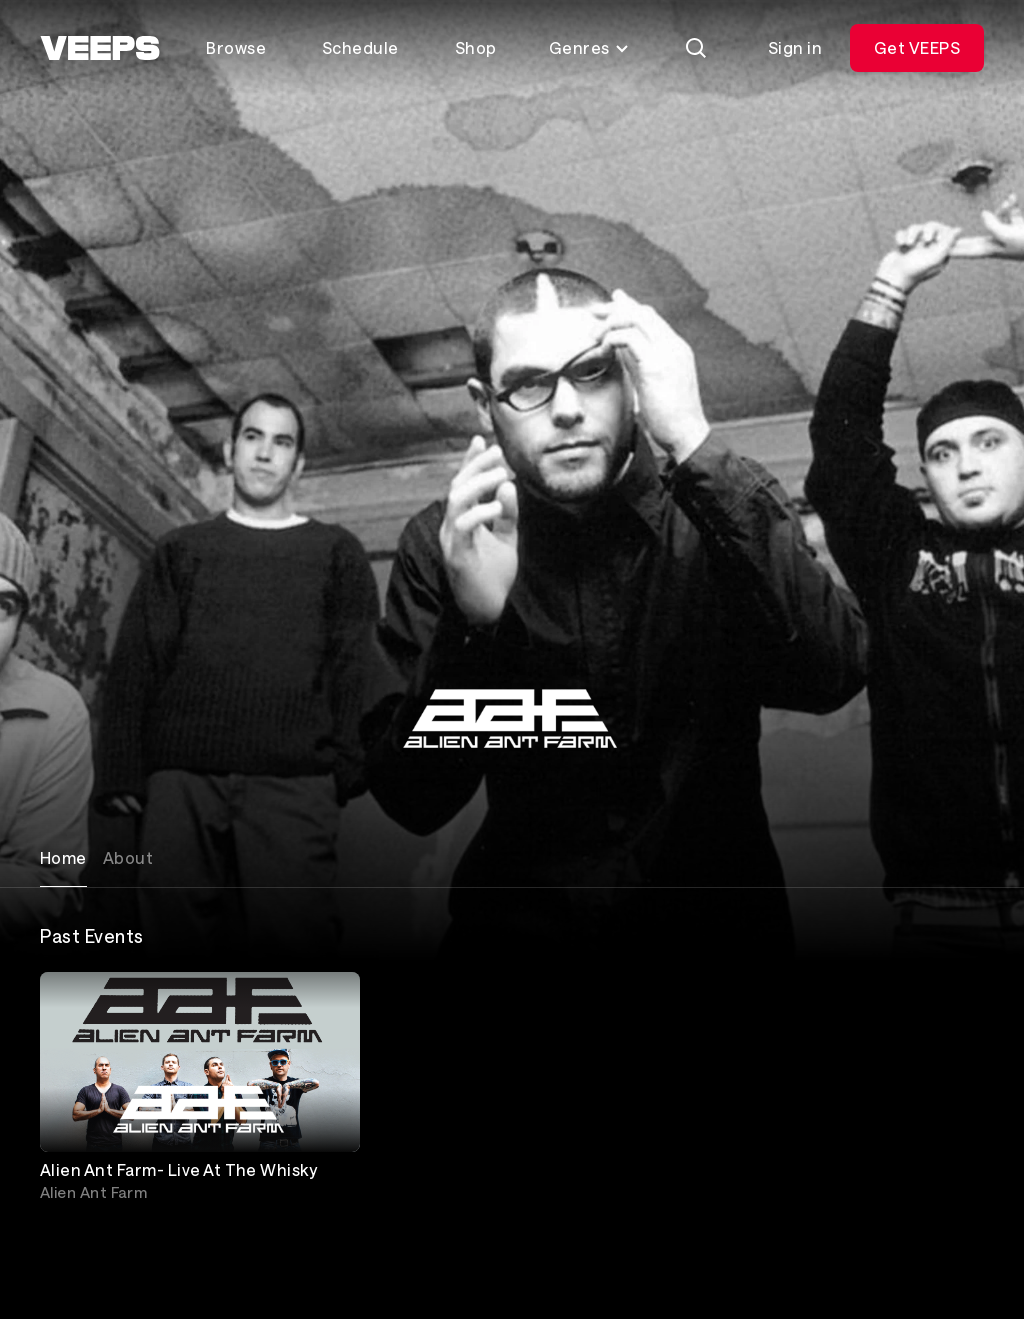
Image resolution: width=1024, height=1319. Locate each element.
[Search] (696, 48)
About (128, 857)
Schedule (360, 47)
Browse (236, 47)
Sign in (795, 47)
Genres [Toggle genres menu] (589, 47)
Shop (476, 47)
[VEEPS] (100, 48)
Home (63, 857)
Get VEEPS (917, 47)
